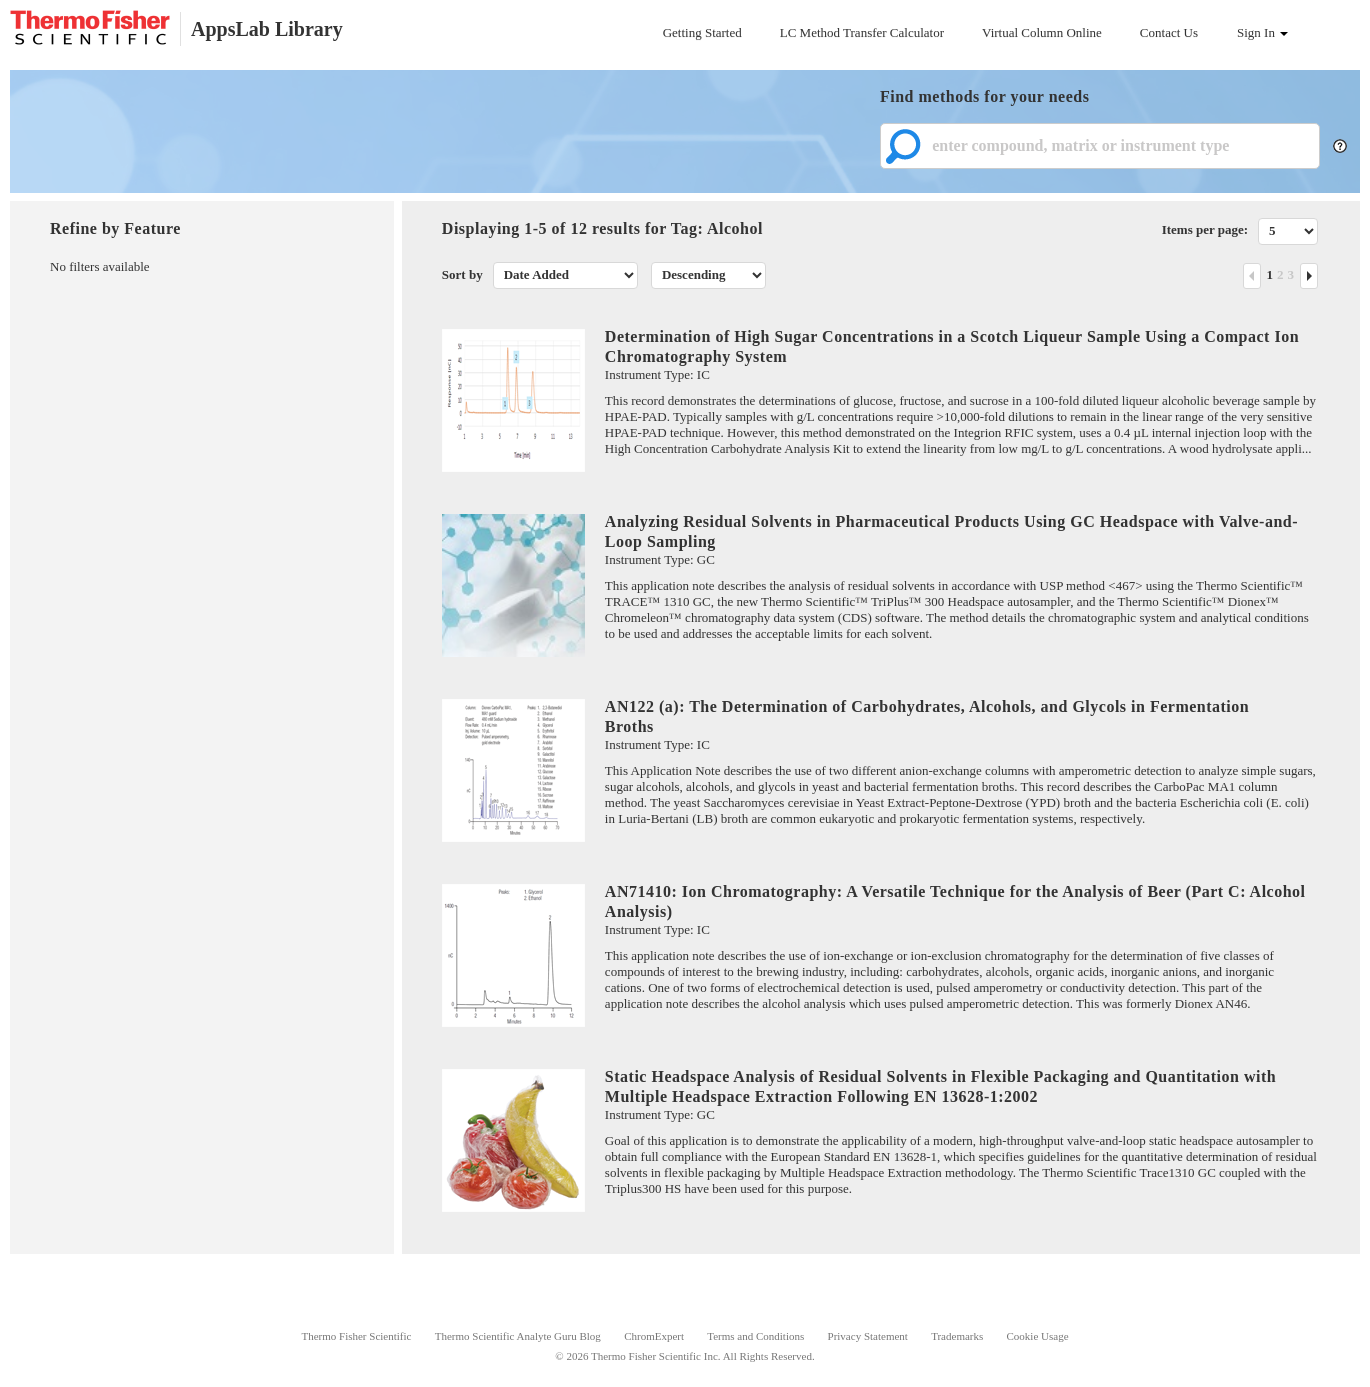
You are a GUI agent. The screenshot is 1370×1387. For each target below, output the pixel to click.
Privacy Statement (868, 1336)
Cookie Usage (1038, 1336)
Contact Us (1169, 32)
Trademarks (957, 1336)
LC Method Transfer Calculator (862, 32)
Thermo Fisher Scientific (356, 1336)
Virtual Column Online (1042, 32)
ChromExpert (654, 1336)
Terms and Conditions (755, 1336)
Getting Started (702, 32)
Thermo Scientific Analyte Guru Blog (518, 1336)
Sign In (1262, 32)
